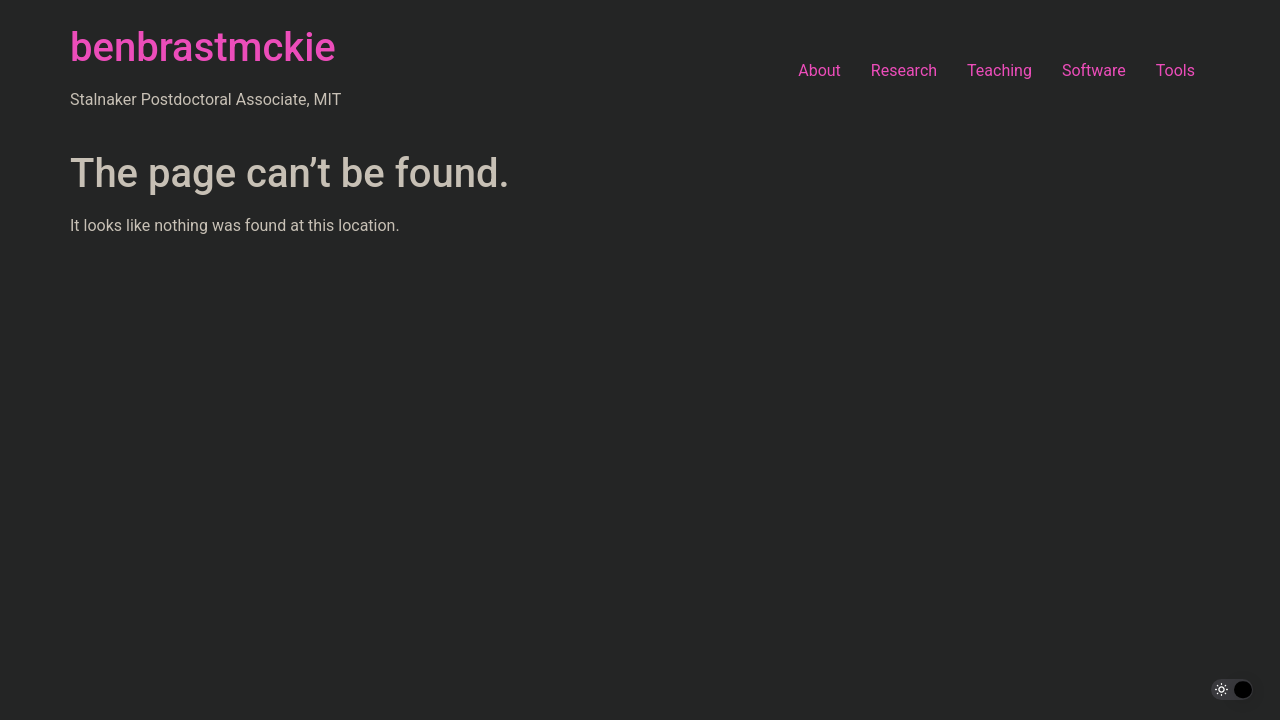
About (819, 70)
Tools (1175, 70)
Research (904, 70)
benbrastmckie (203, 47)
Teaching (999, 70)
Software (1094, 70)
